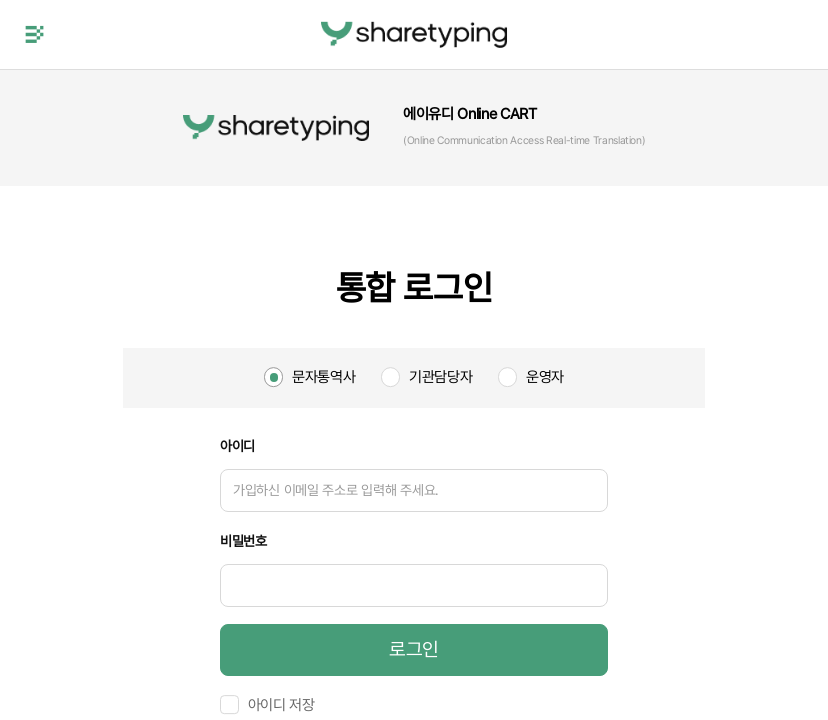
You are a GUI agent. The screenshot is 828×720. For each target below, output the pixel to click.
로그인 (414, 649)
